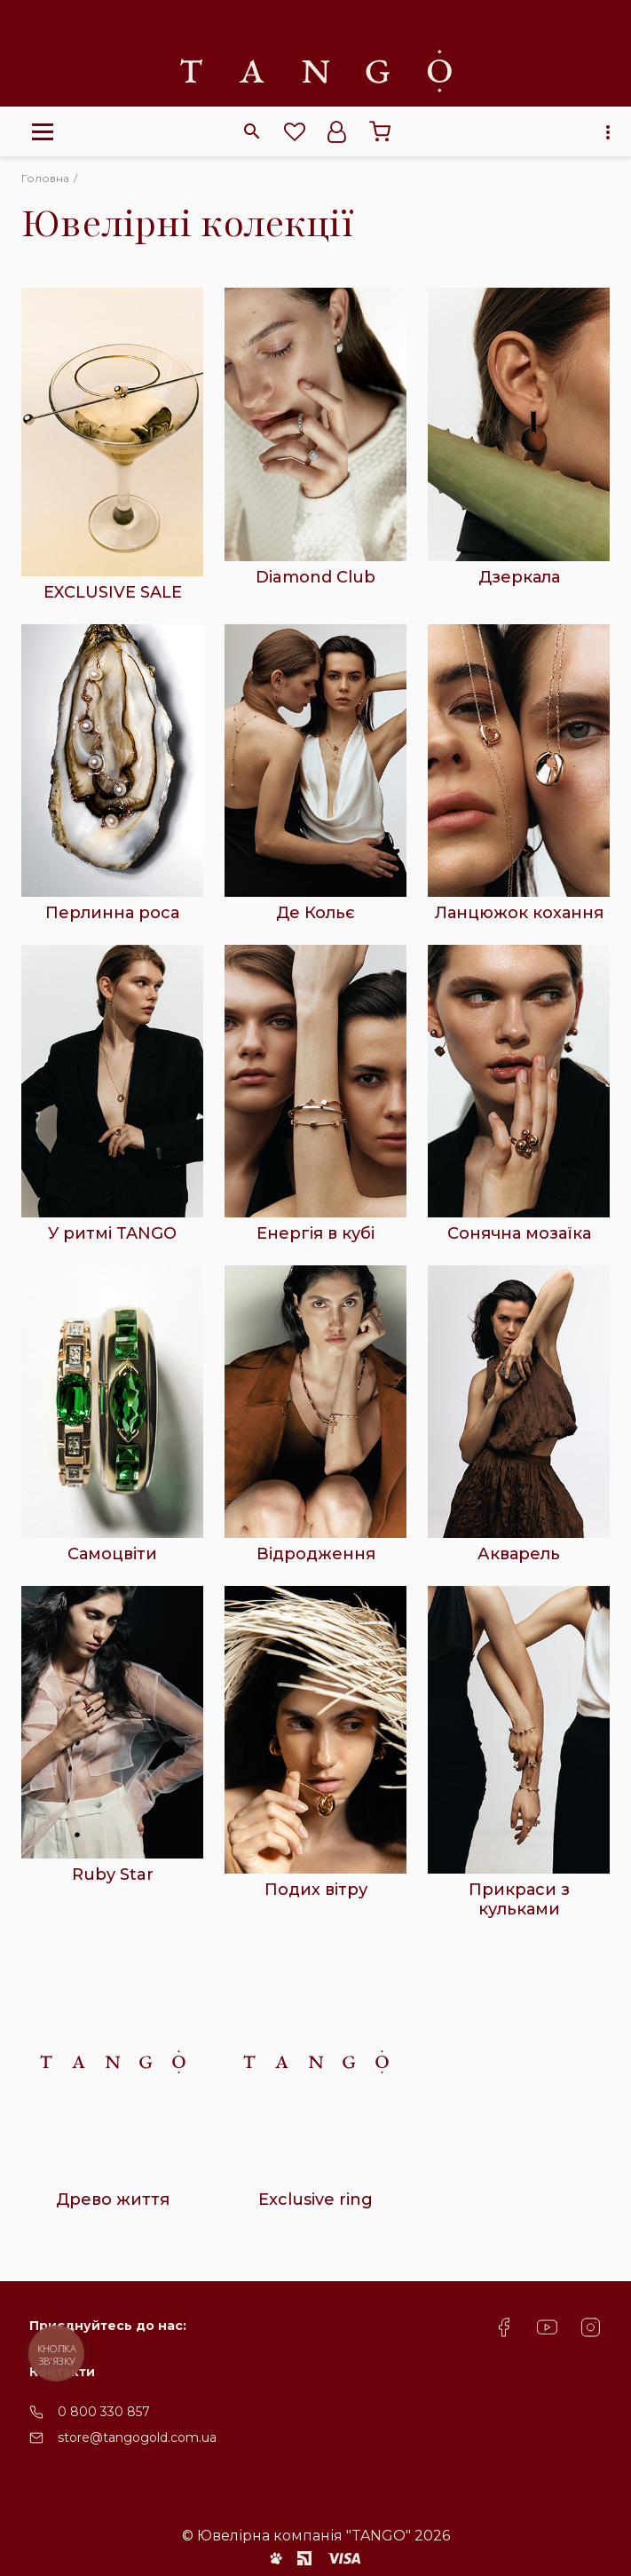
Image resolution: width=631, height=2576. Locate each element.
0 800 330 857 (104, 2412)
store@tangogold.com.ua (137, 2437)
